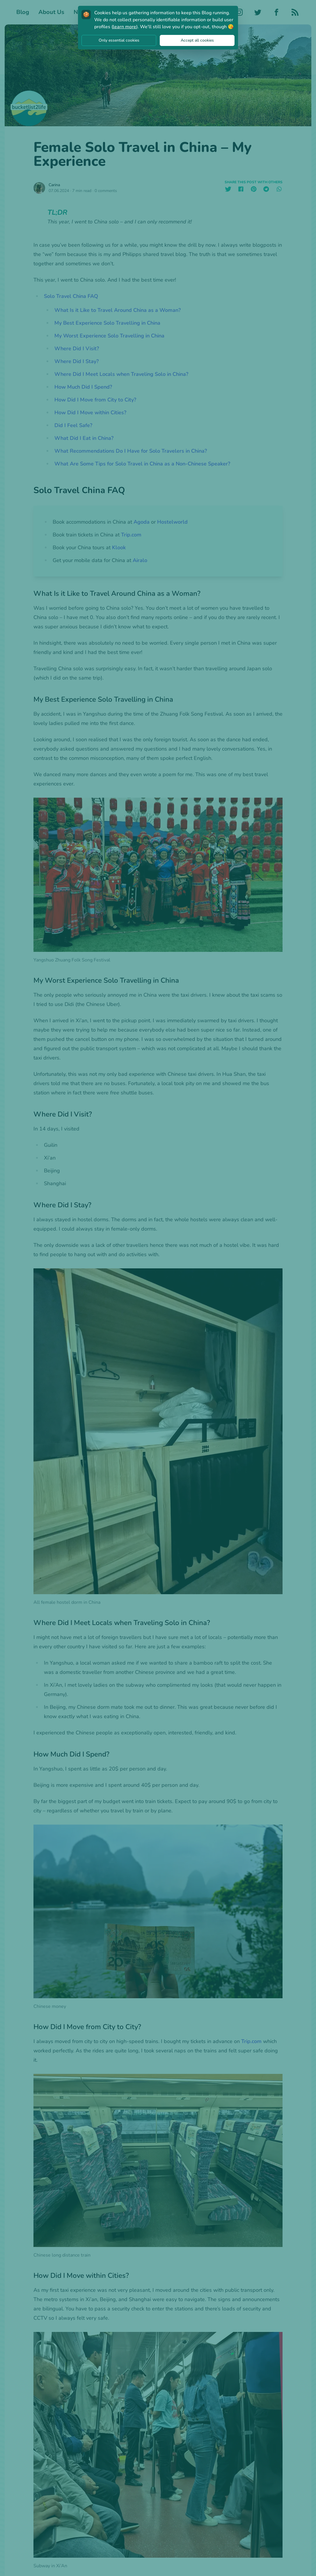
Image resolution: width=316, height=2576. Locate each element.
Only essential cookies (119, 40)
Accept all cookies (197, 40)
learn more (124, 27)
